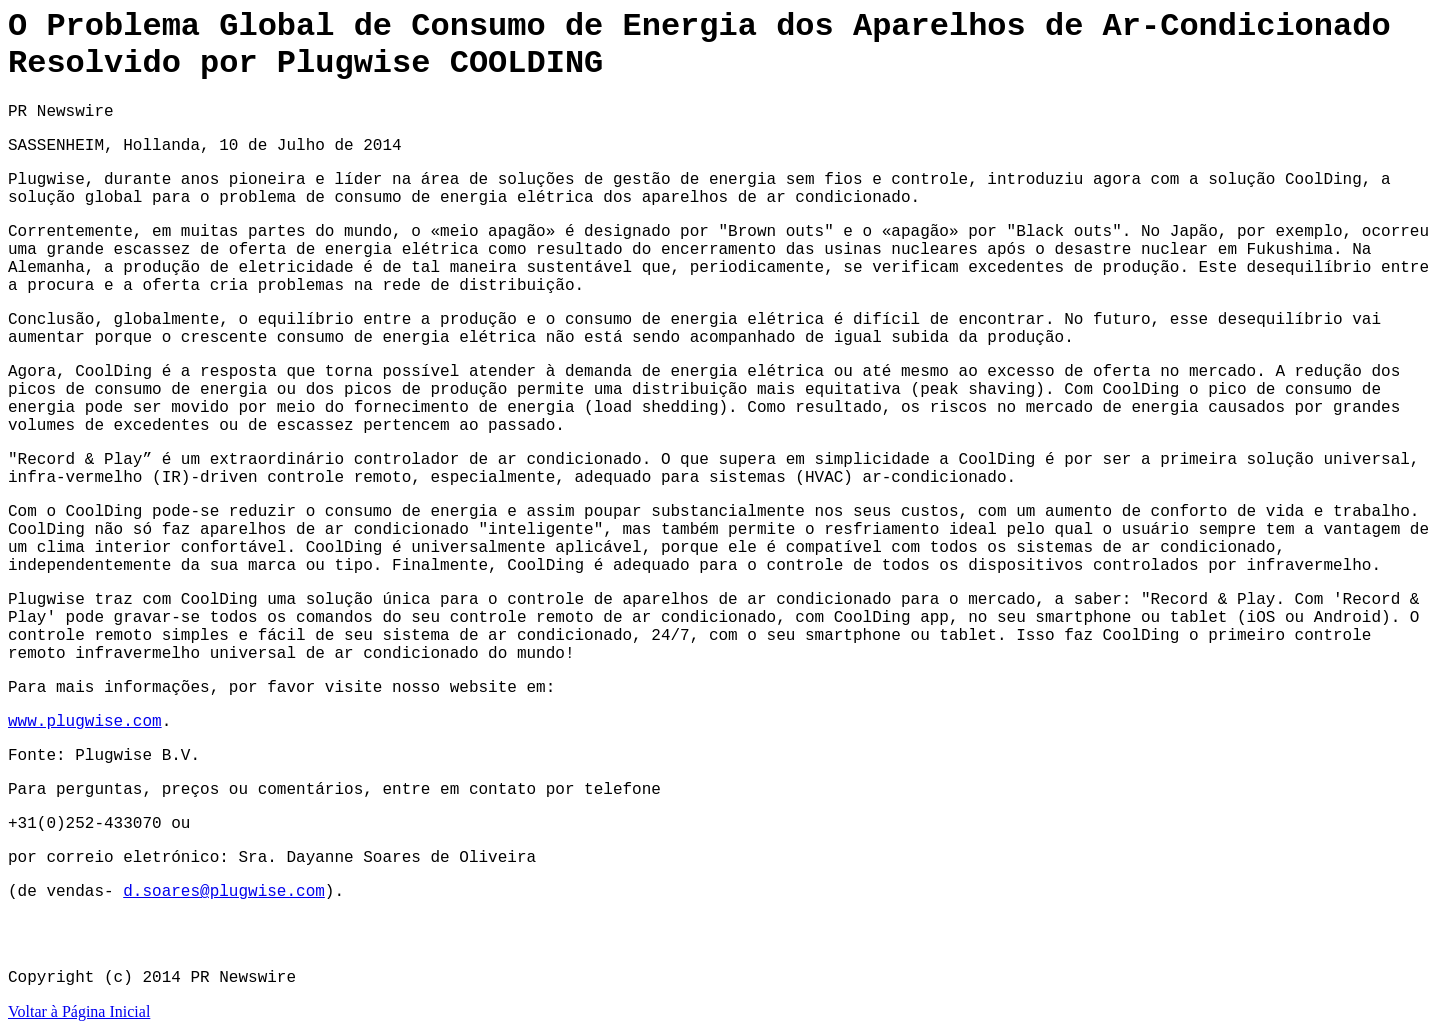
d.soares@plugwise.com (224, 892)
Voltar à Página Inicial (79, 1011)
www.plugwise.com (85, 722)
